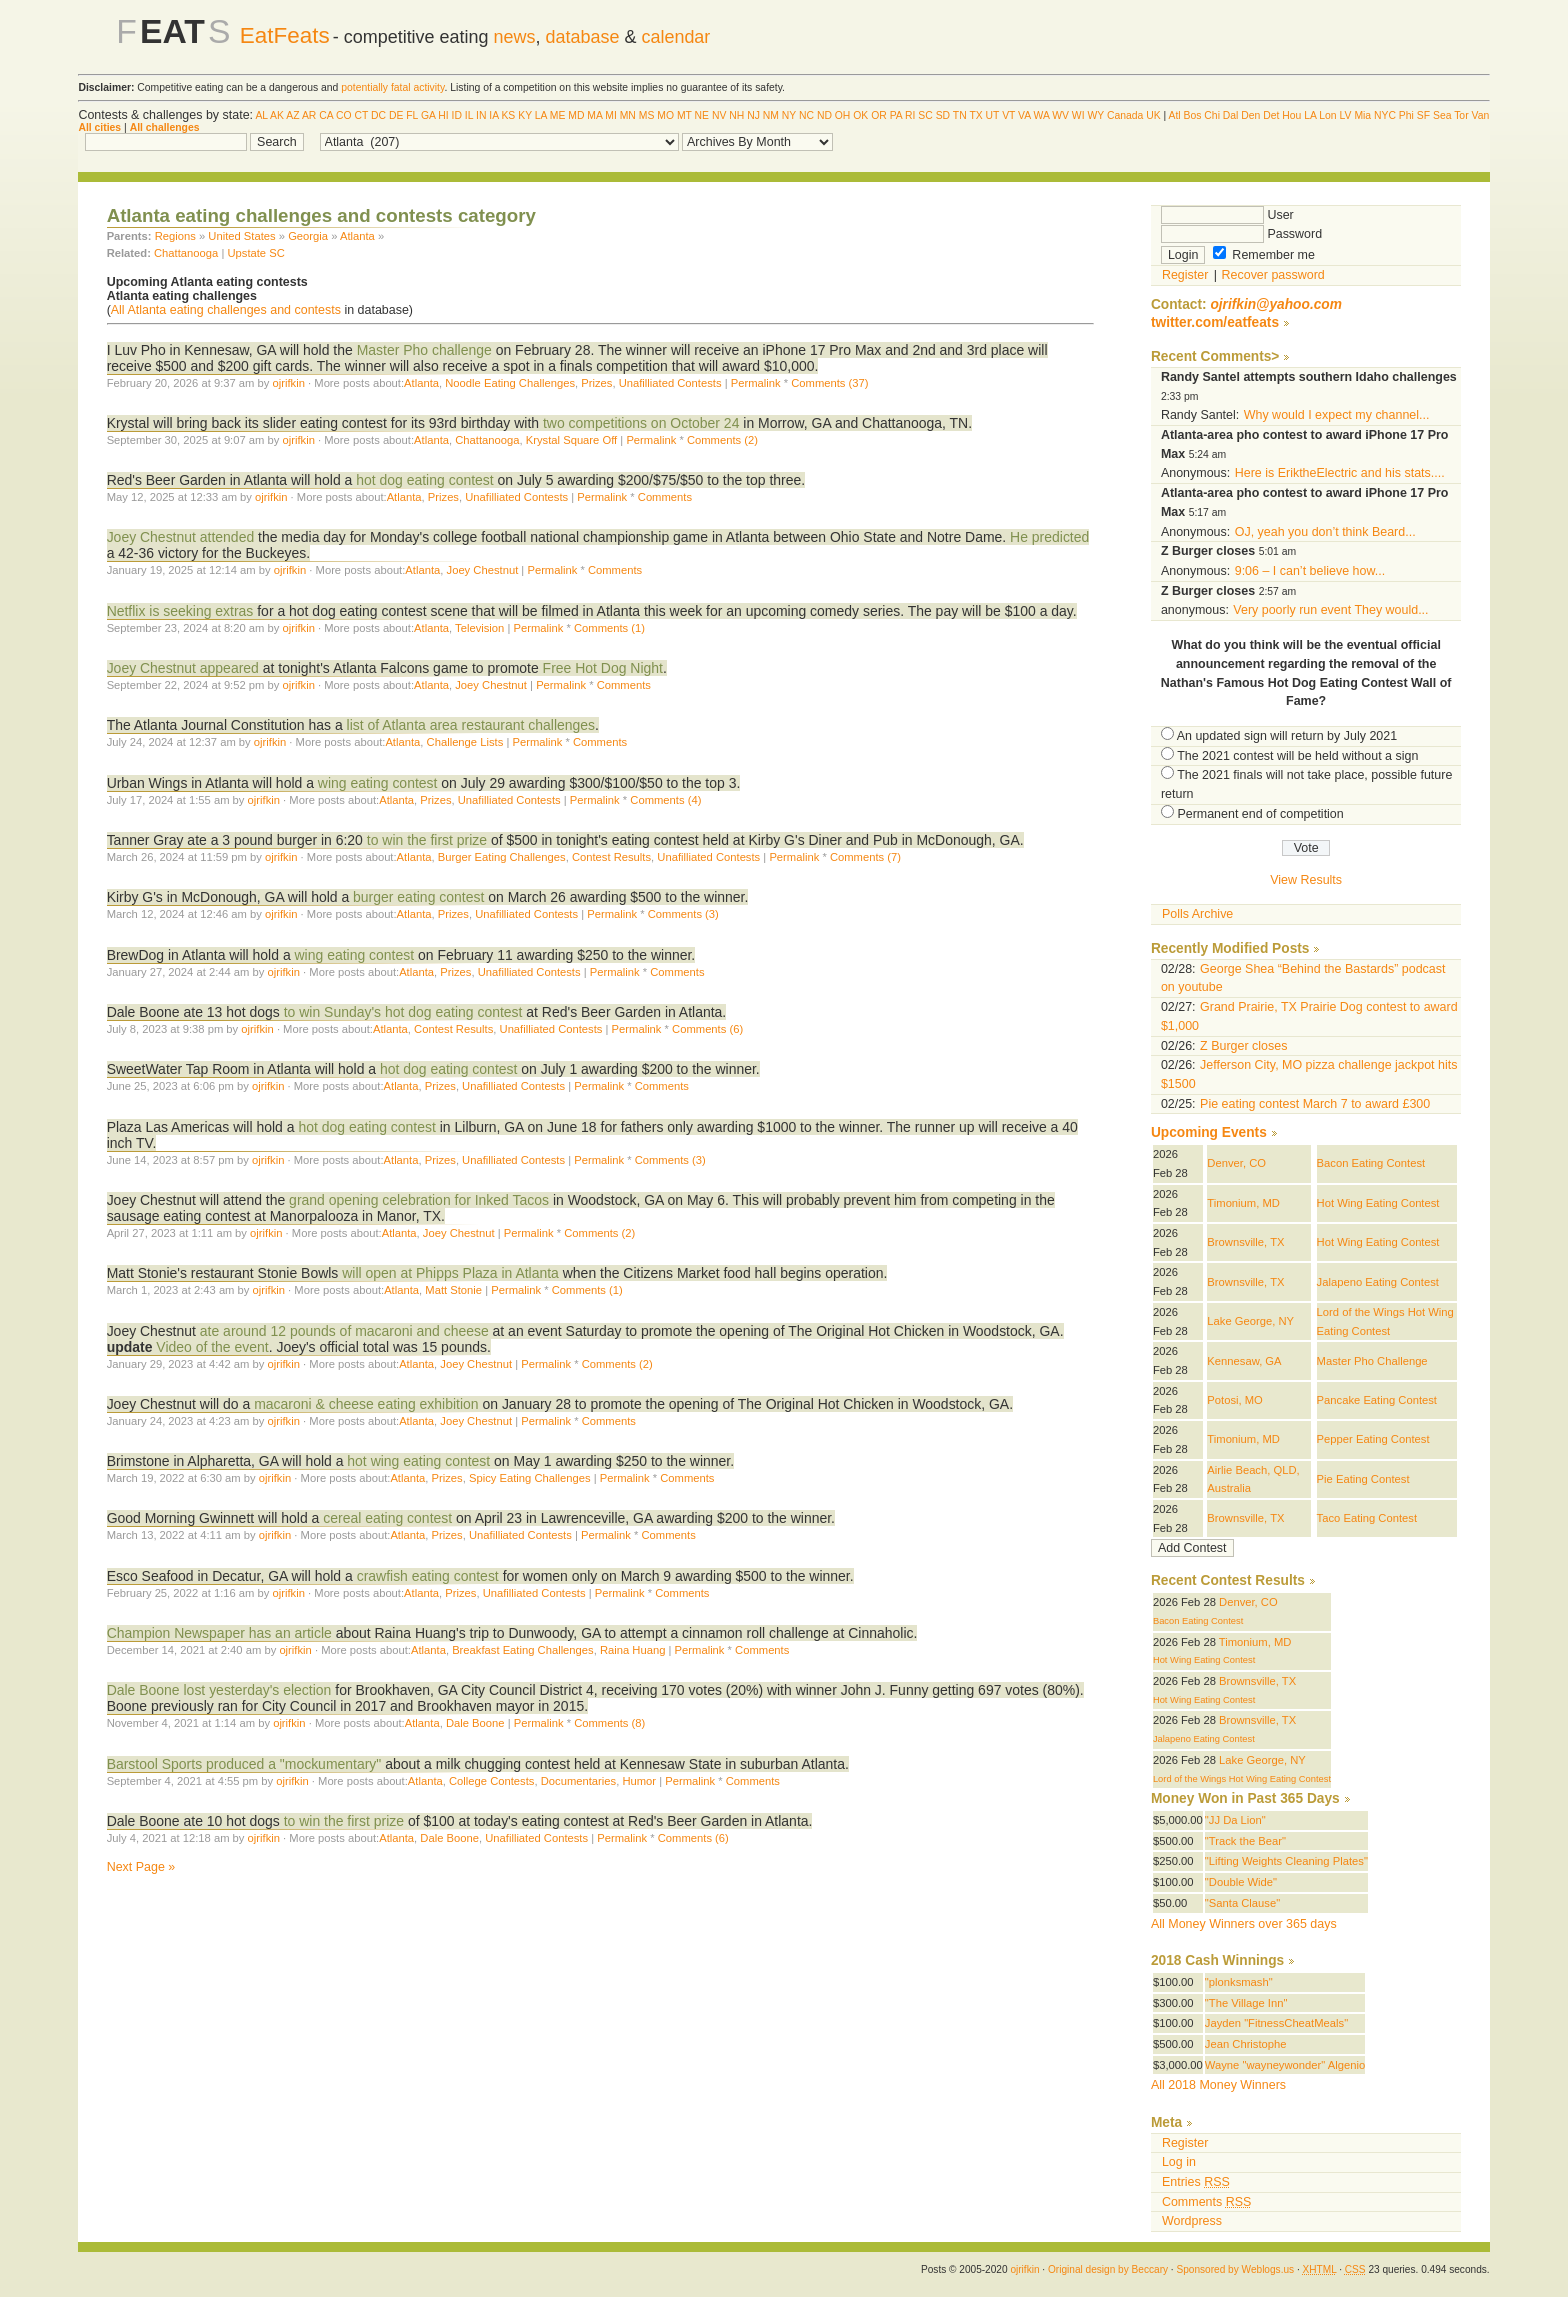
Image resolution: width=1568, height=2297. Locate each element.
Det (1271, 115)
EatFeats (285, 35)
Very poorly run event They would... (1330, 610)
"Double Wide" (1241, 1882)
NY (789, 115)
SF (1423, 115)
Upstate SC (255, 253)
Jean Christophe (1246, 2044)
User (1227, 215)
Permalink (756, 383)
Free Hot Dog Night (603, 668)
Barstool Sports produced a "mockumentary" (244, 1764)
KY (525, 115)
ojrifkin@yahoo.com (1276, 304)
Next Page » (141, 1867)
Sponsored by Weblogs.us (1235, 2269)
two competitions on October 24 (641, 423)
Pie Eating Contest (1363, 1479)
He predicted (1049, 537)
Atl (1175, 115)
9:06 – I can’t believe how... (1310, 571)
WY (1095, 115)
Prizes (596, 383)
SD (943, 115)
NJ (753, 115)
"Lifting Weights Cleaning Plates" (1286, 1861)
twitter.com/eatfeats (1215, 322)
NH (736, 115)
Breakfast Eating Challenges (523, 1650)
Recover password (1273, 275)
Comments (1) (609, 628)
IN (481, 115)
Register (1185, 275)
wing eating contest (378, 783)
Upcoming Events (1209, 1132)
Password (1241, 234)
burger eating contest (418, 897)
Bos (1193, 115)
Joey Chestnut (483, 570)
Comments (665, 497)
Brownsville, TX (1245, 1242)
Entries (1196, 2182)
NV (719, 115)
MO (665, 115)
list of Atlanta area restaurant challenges (471, 725)
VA (1024, 115)
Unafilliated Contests (670, 383)
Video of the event (212, 1347)
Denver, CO (1236, 1163)
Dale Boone (475, 1723)
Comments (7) (865, 857)
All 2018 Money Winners (1218, 2085)
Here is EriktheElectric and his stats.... (1340, 473)
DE (396, 115)
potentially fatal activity (392, 87)
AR (309, 115)
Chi (1212, 115)
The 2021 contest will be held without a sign (1297, 756)
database (583, 37)
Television (479, 628)
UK (1153, 115)
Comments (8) (609, 1723)
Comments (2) (722, 440)
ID (457, 115)
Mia (1362, 115)
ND (824, 115)
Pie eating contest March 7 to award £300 (1315, 1104)
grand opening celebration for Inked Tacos (421, 1200)
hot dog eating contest (424, 480)
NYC (1385, 115)
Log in (1179, 2162)
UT (993, 115)
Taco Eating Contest (1367, 1518)
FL (412, 115)
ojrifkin (289, 383)
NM (771, 115)
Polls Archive (1197, 914)
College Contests (491, 1781)
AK (277, 115)
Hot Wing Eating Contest (1378, 1203)
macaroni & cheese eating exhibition (366, 1404)
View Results (1306, 880)
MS (647, 115)
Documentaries (578, 1781)
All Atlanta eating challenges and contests (226, 310)
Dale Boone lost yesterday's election (219, 1690)
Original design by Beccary (1108, 2269)
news (515, 37)
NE (702, 115)
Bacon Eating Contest (1371, 1163)
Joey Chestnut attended (181, 537)
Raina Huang (633, 1650)
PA (896, 115)
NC (806, 115)
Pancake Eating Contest (1377, 1400)
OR (879, 115)
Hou (1291, 115)
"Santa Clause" (1242, 1903)
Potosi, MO (1235, 1400)
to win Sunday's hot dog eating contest (405, 1012)
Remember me (1264, 255)
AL (261, 115)
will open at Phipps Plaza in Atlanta (452, 1273)
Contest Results (611, 857)
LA (541, 115)
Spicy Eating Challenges (530, 1478)
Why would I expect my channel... (1337, 415)
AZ (292, 115)
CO (344, 115)
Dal (1231, 115)
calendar (675, 37)
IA (493, 115)
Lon (1327, 115)
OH (843, 115)
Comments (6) (707, 1029)
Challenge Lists (465, 742)
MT (684, 115)
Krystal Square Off (571, 440)
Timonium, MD (1243, 1203)
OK (860, 115)
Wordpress (1192, 2221)
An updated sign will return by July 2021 (1287, 736)
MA (594, 115)
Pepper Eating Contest (1373, 1439)
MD (576, 115)
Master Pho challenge (424, 350)
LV (1346, 115)
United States (241, 236)
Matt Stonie (453, 1290)
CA (326, 115)
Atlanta (357, 236)
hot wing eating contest (418, 1461)
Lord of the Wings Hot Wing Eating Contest (1242, 1779)
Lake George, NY (1250, 1321)
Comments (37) (829, 383)
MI (611, 115)
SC (925, 115)
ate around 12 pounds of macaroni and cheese (346, 1331)
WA (1042, 115)
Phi (1406, 115)
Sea (1442, 115)
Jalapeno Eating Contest (1378, 1282)
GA (428, 115)
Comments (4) (665, 800)
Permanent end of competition (1260, 814)
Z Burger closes (1243, 1046)
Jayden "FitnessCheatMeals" (1276, 2023)
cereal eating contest (387, 1518)
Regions (175, 236)
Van (1480, 115)
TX (975, 115)
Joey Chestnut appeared (183, 668)
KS (508, 115)
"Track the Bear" (1245, 1841)
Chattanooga (186, 253)
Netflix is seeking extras (180, 611)
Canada (1125, 115)
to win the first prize (427, 840)
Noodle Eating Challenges (510, 383)
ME (558, 115)
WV (1060, 115)
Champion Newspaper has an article (219, 1633)
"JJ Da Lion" (1235, 1820)
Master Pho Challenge (1372, 1361)
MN (628, 115)
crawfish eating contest (428, 1576)
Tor (1461, 115)
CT (361, 115)
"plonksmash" (1239, 1982)
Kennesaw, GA (1244, 1361)
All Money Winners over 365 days (1244, 1924)
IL (469, 115)
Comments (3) (683, 914)
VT (1008, 115)
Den (1250, 115)
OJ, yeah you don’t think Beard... (1325, 532)
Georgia (308, 236)
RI (910, 115)
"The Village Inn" (1246, 2003)
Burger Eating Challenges (502, 857)
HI (443, 115)
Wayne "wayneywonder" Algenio (1285, 2065)
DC (378, 115)
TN (960, 115)
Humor (639, 1781)
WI (1078, 115)
